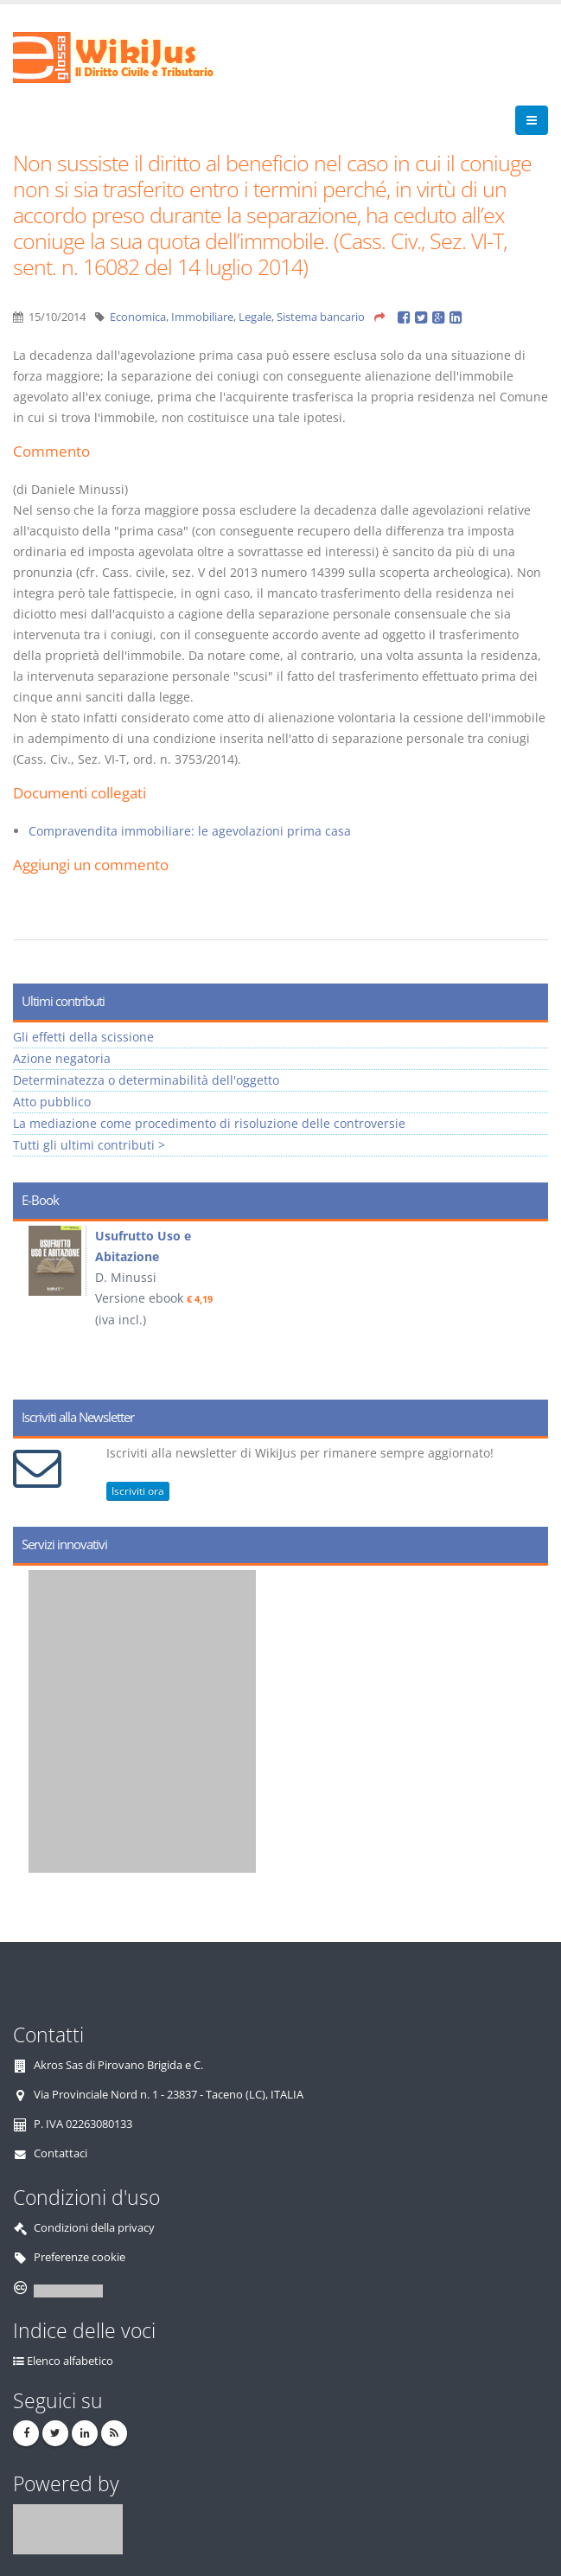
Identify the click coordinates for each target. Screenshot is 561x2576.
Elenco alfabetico (70, 2361)
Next (528, 1304)
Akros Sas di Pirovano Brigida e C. (118, 2065)
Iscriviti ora (138, 1490)
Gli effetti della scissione (83, 1036)
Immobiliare (202, 317)
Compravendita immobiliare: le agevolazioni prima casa (190, 831)
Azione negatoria (62, 1058)
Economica (138, 317)
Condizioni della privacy (94, 2227)
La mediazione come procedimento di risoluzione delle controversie (209, 1123)
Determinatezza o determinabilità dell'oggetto (146, 1080)
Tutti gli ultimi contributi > (89, 1145)
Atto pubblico (52, 1101)
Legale (255, 317)
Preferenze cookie (79, 2257)
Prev (32, 1304)
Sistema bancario (321, 317)
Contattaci (60, 2153)
